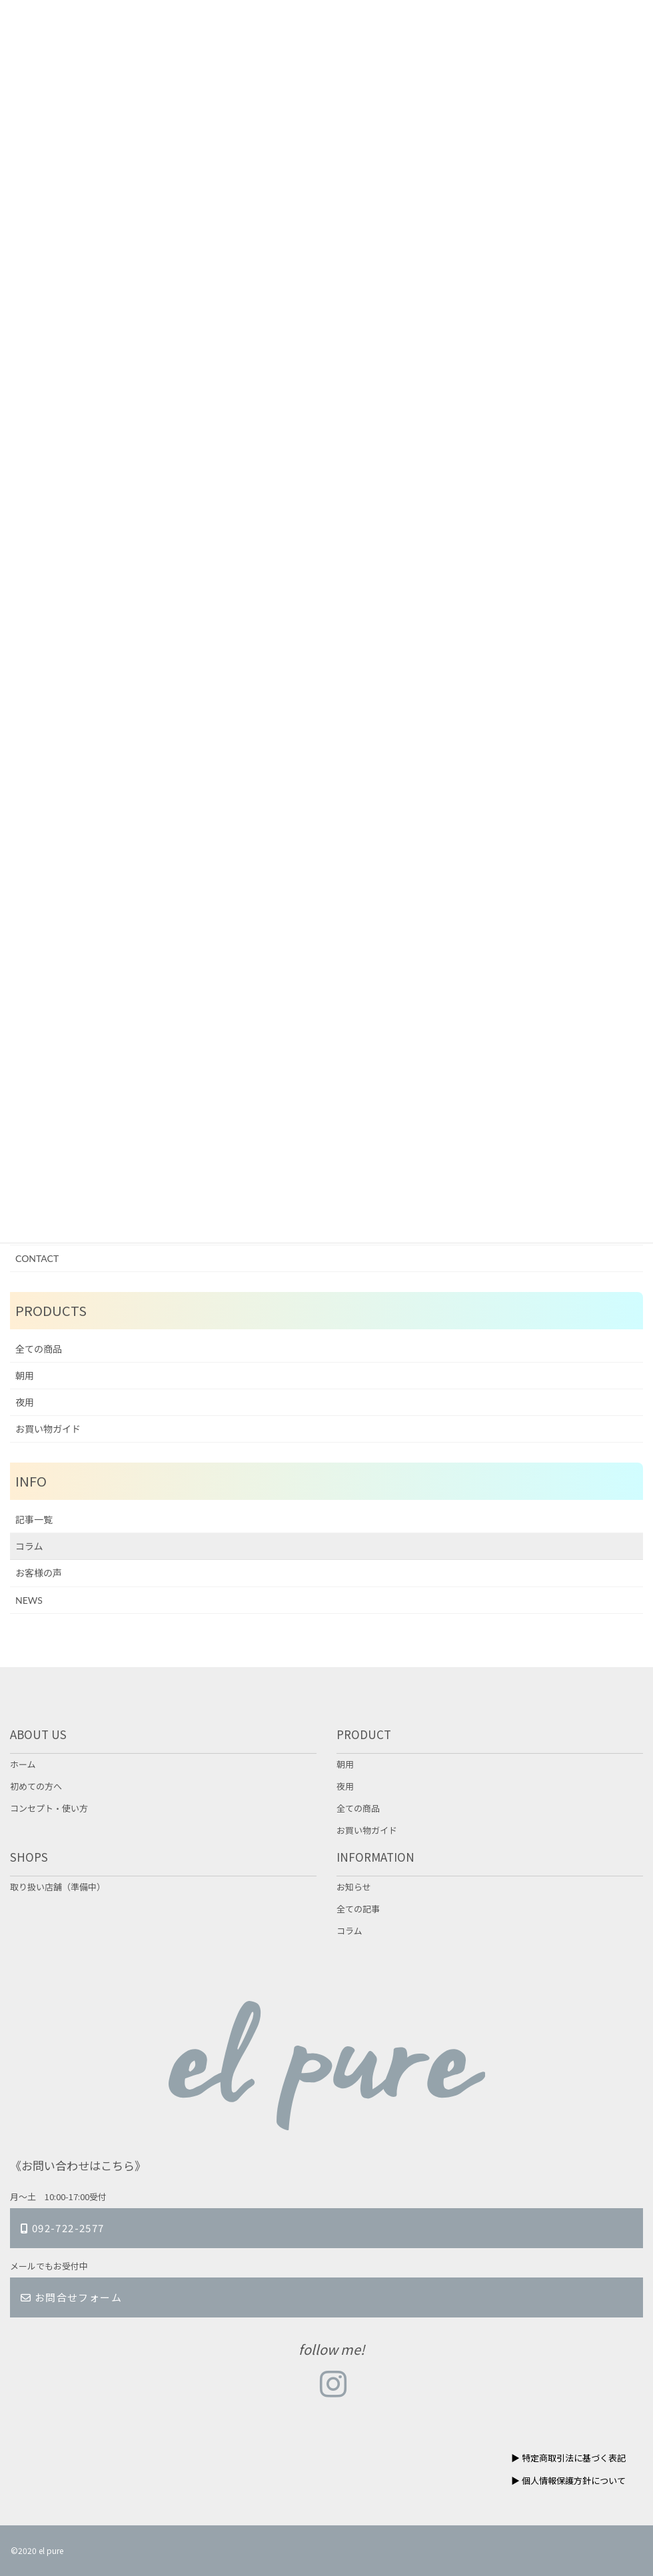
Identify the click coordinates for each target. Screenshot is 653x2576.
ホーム (23, 1764)
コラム (29, 1546)
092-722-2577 (63, 2228)
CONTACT (37, 1258)
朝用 (24, 1375)
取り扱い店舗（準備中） (57, 1887)
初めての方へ (36, 1786)
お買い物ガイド (48, 1429)
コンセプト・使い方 (49, 1808)
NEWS (29, 1600)
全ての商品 (38, 1349)
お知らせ (353, 1887)
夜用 (24, 1402)
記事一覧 (34, 1519)
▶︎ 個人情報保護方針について (568, 2480)
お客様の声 (38, 1573)
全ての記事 (358, 1909)
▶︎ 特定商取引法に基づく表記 (568, 2457)
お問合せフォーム (71, 2297)
